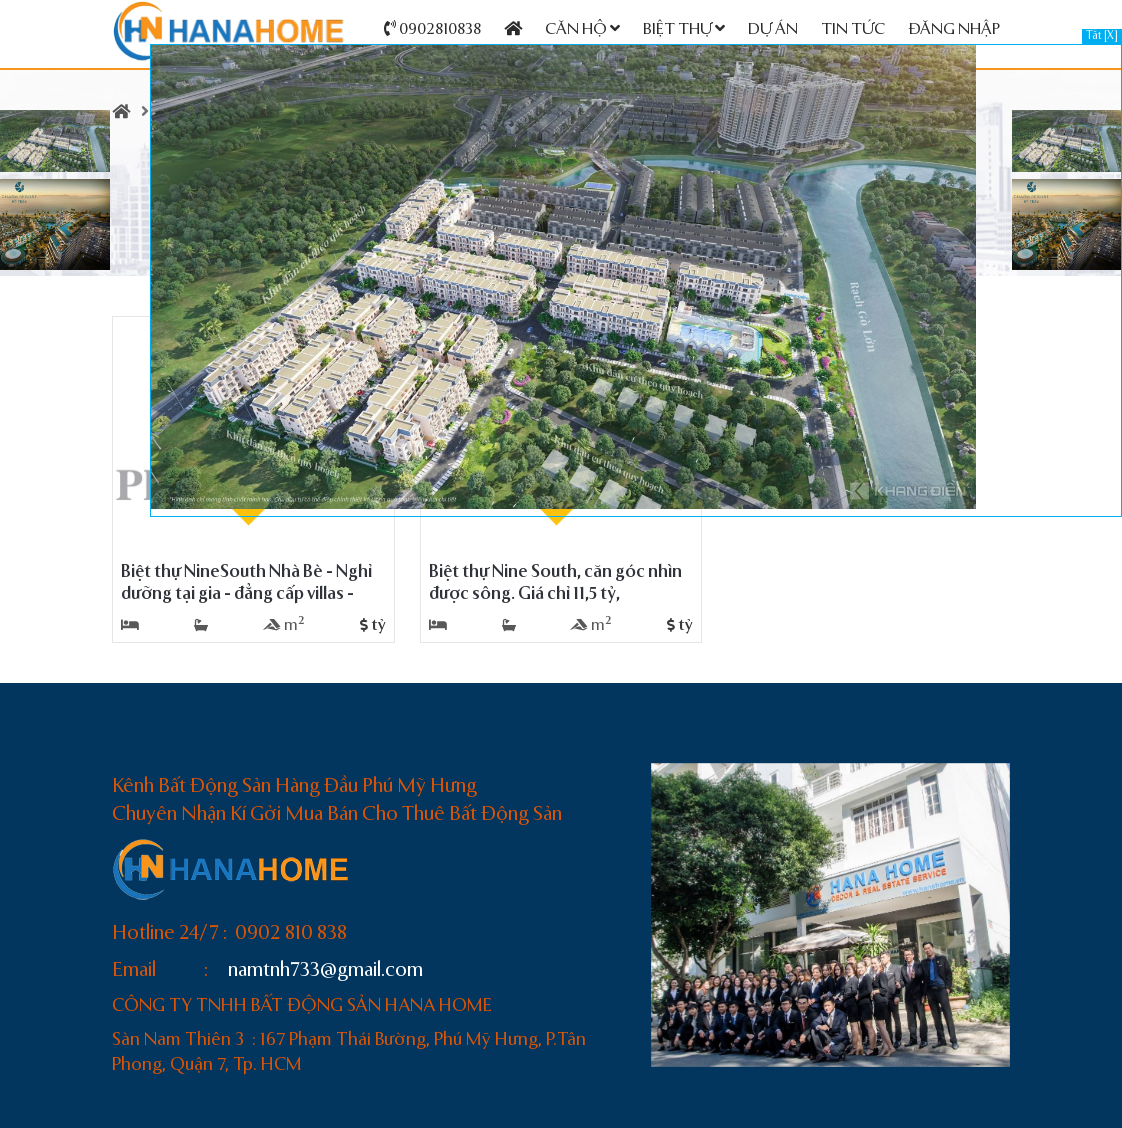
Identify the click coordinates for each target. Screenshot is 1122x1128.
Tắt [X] (1102, 36)
